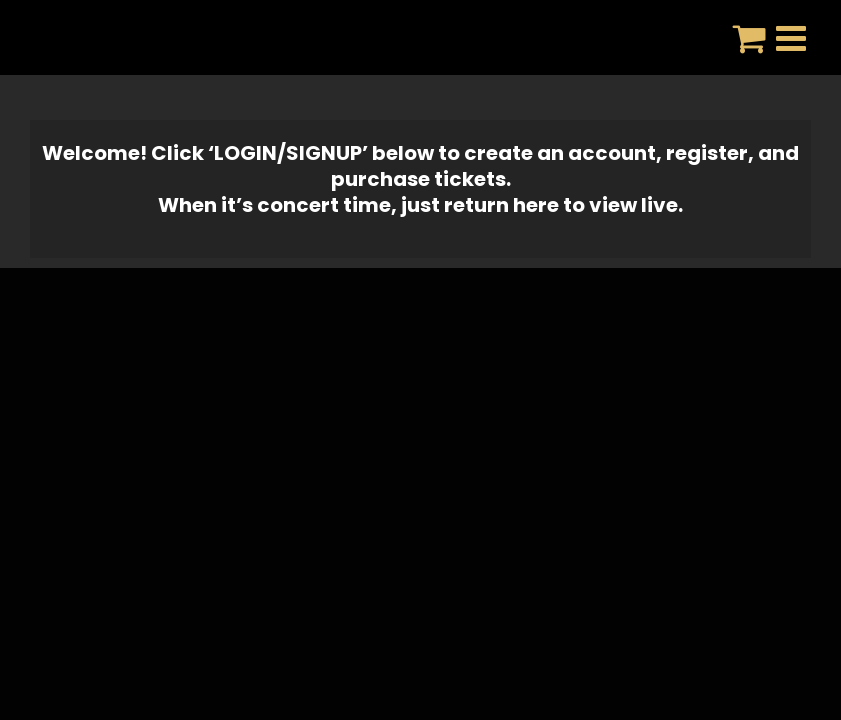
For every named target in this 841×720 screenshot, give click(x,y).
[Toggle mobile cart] (749, 37)
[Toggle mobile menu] (793, 37)
